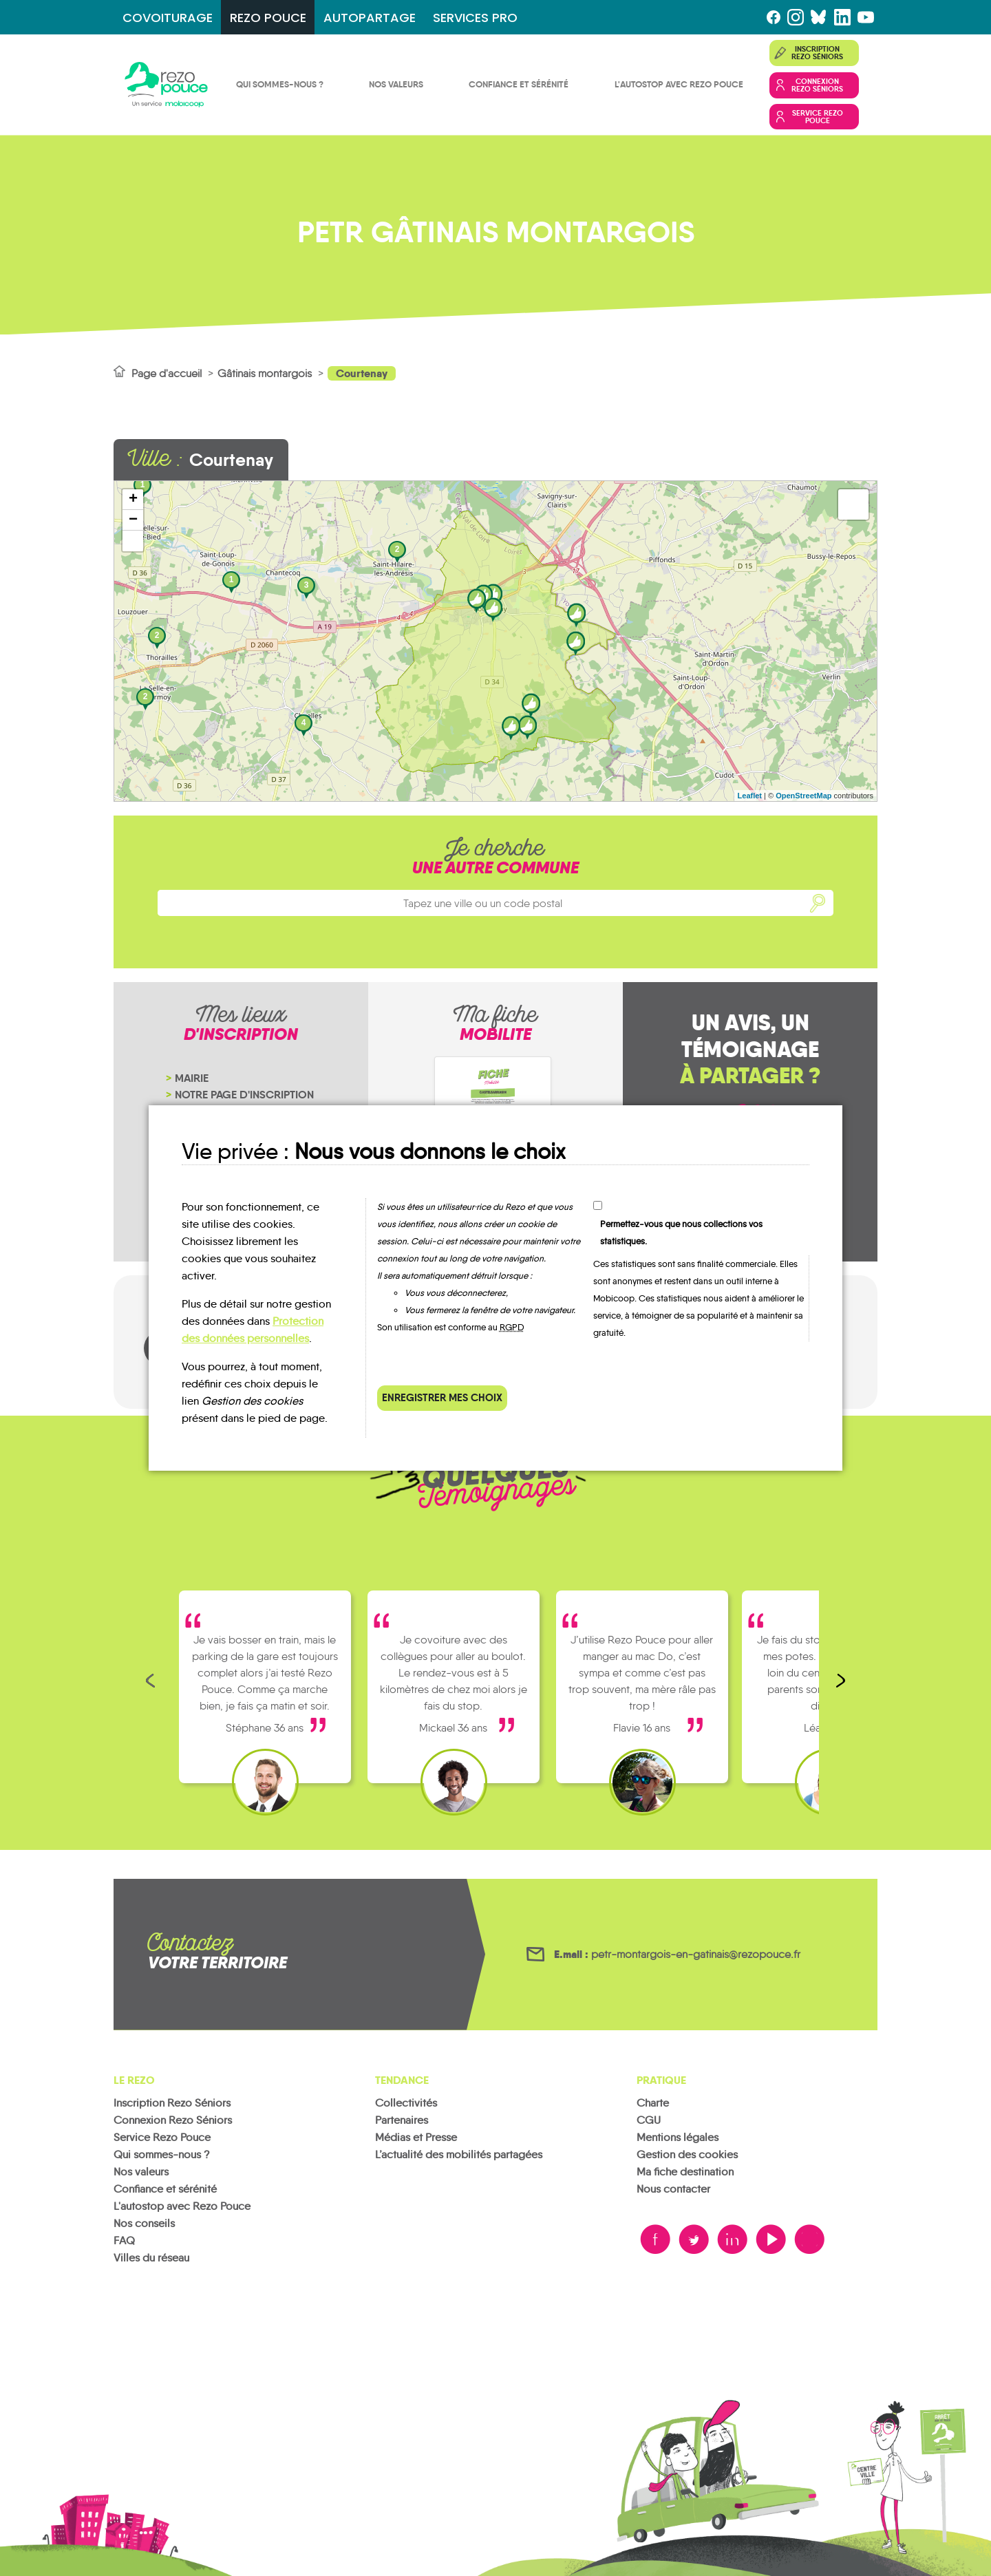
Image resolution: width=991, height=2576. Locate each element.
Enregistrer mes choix (442, 1397)
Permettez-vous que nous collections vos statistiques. (681, 1232)
